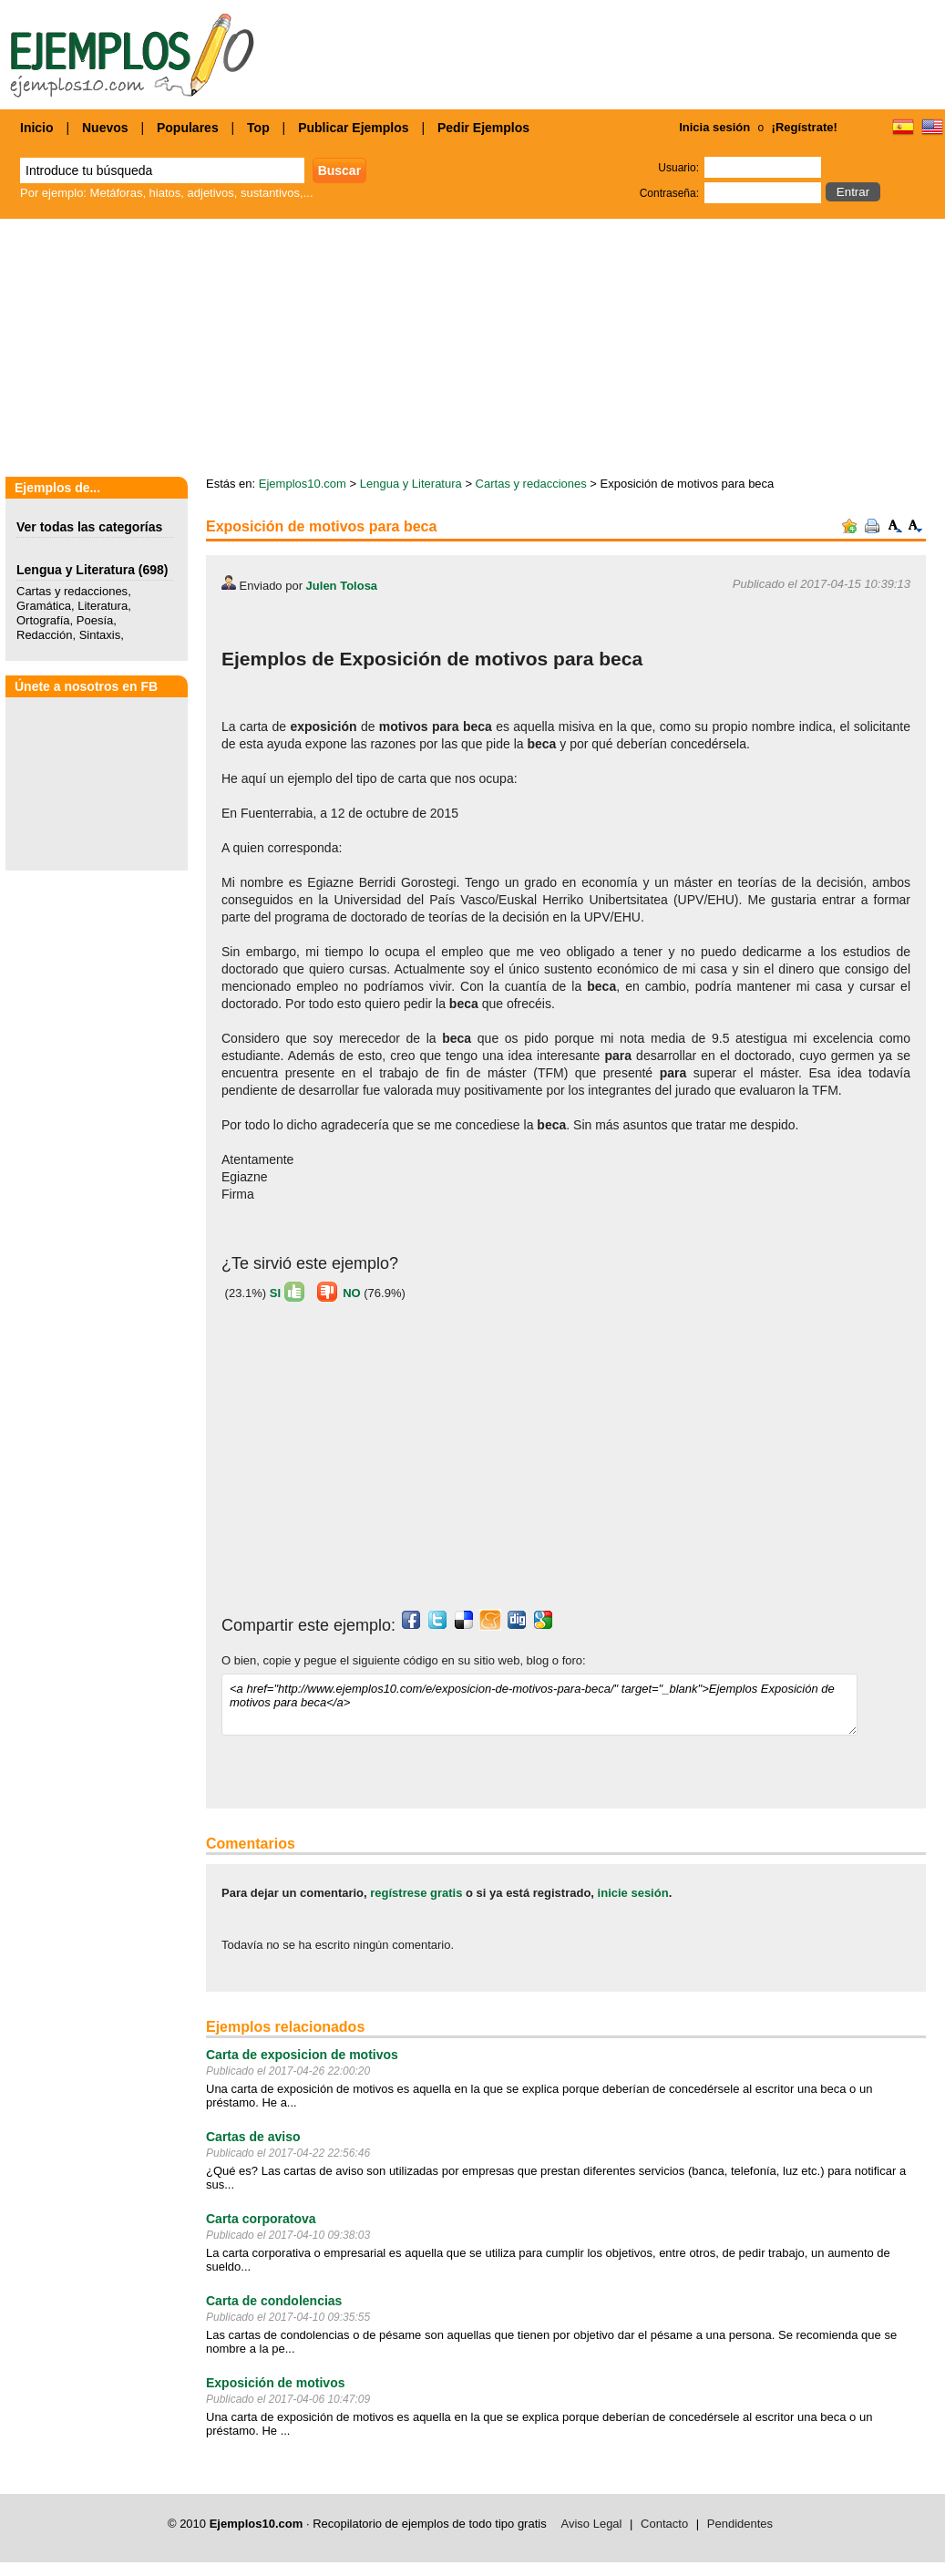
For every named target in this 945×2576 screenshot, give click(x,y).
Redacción (44, 635)
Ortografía (43, 620)
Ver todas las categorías (89, 527)
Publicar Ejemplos (353, 127)
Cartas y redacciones (72, 591)
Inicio (37, 127)
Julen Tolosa (342, 585)
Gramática (43, 606)
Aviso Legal (591, 2523)
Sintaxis (100, 635)
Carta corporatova (261, 2218)
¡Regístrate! (804, 127)
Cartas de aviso (253, 2136)
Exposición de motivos (275, 2382)
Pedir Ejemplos (483, 127)
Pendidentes (740, 2523)
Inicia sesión (714, 127)
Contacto (664, 2523)
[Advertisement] (473, 349)
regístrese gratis (416, 1893)
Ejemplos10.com (302, 483)
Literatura (102, 606)
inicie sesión (633, 1893)
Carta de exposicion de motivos (302, 2054)
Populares (188, 127)
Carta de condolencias (274, 2300)
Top (258, 127)
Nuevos (105, 127)
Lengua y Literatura (75, 569)
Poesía (95, 620)
